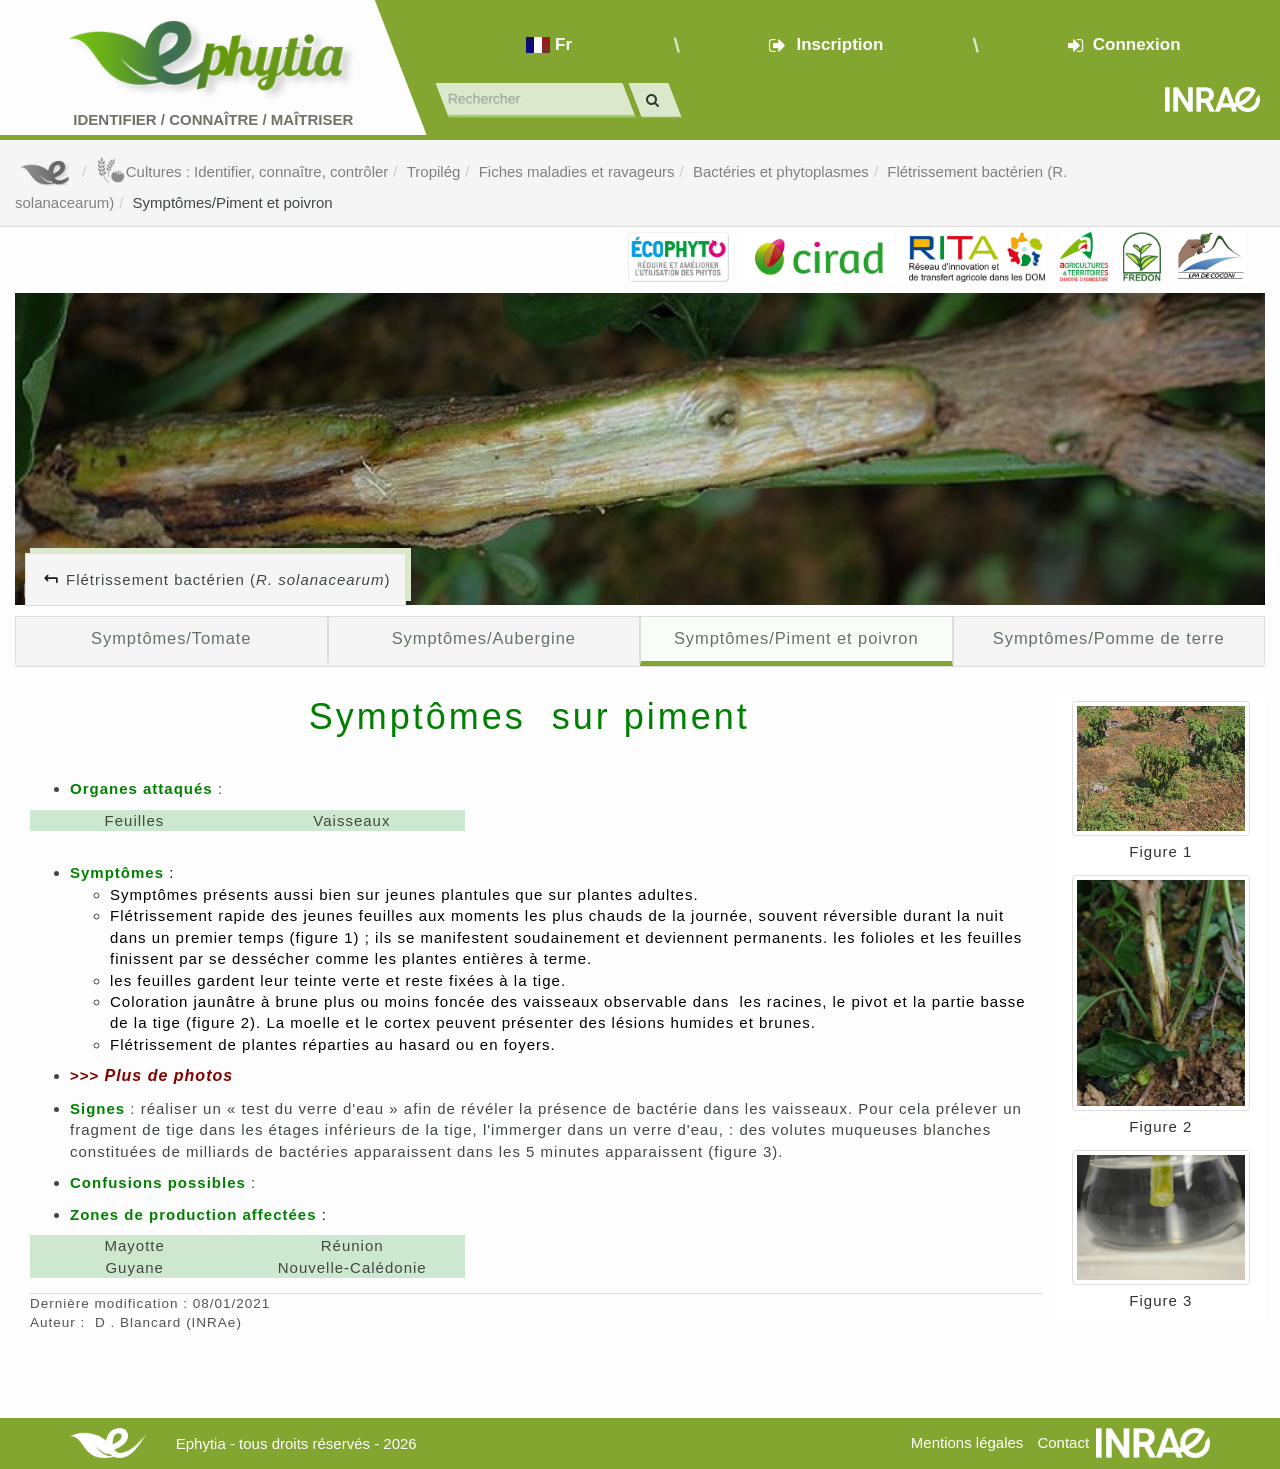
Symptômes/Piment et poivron (233, 202)
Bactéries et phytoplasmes (781, 171)
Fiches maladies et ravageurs (577, 171)
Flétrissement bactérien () (228, 579)
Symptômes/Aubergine (484, 638)
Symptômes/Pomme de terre (1109, 638)
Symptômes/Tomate (171, 638)
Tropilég (434, 171)
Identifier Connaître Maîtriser (213, 119)
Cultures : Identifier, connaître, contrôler (242, 171)
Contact (1063, 1442)
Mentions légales (967, 1442)
